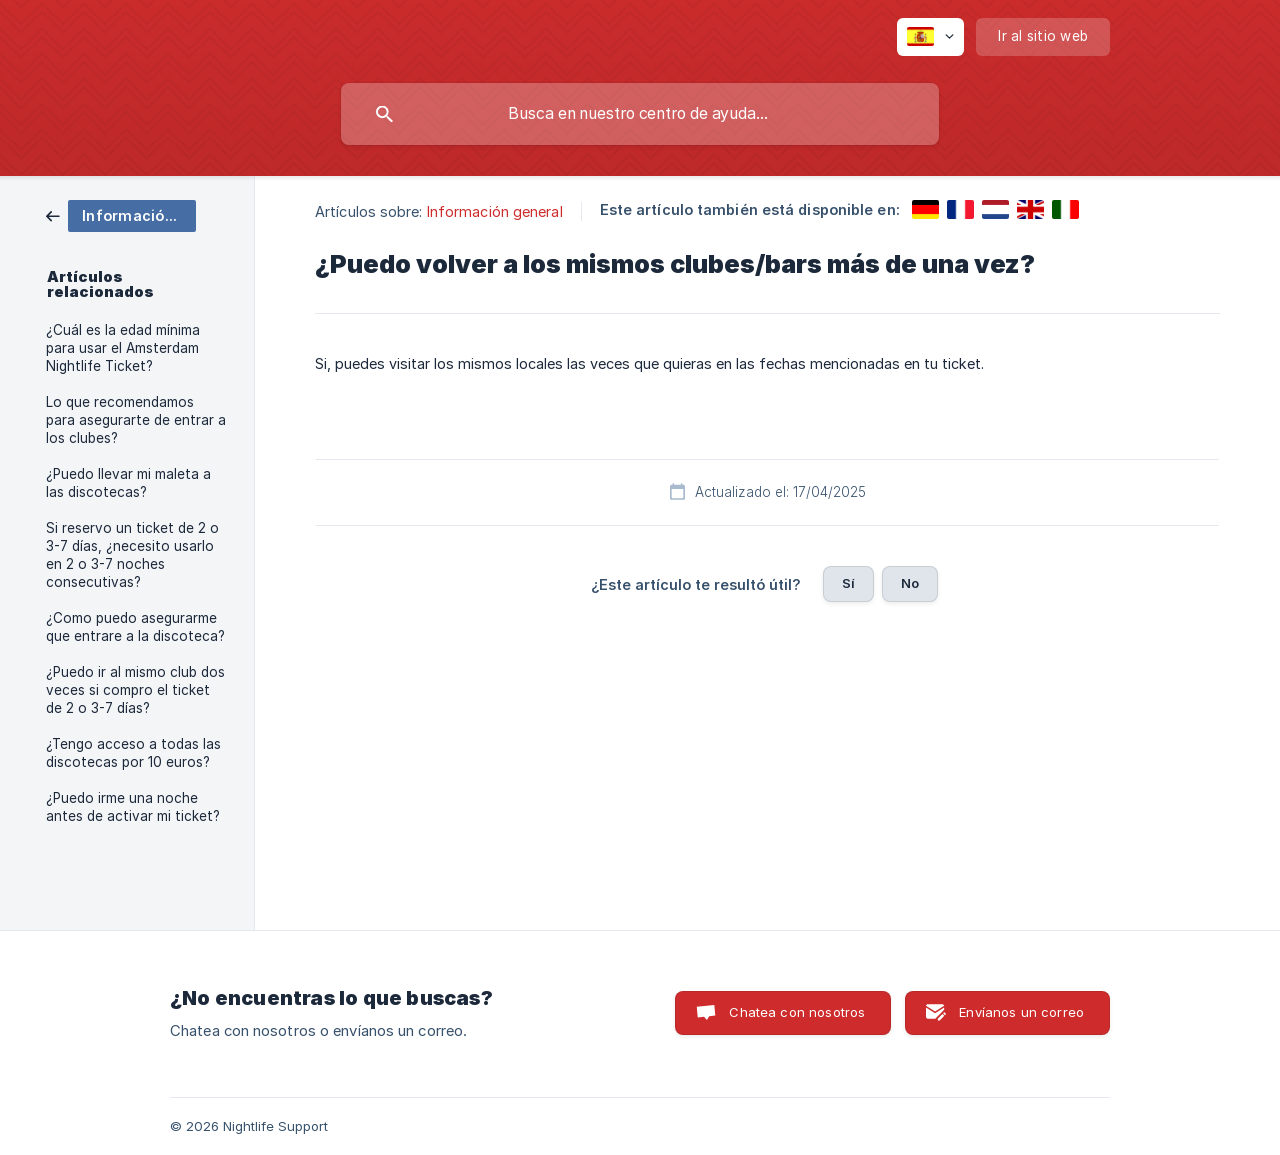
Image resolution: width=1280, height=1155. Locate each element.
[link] (121, 214)
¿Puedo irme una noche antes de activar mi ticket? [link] (133, 807)
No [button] (910, 583)
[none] (930, 37)
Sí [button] (848, 583)
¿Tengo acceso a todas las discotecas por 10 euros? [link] (133, 753)
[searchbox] (640, 114)
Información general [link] (495, 211)
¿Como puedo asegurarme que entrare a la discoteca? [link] (135, 627)
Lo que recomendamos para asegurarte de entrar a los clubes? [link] (136, 420)
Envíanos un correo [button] (1021, 1012)
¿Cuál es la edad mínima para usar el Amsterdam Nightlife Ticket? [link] (123, 348)
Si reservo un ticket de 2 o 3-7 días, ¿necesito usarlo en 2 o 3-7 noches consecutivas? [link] (132, 555)
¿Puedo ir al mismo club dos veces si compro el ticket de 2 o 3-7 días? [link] (135, 690)
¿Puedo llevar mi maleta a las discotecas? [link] (128, 483)
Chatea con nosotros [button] (797, 1012)
